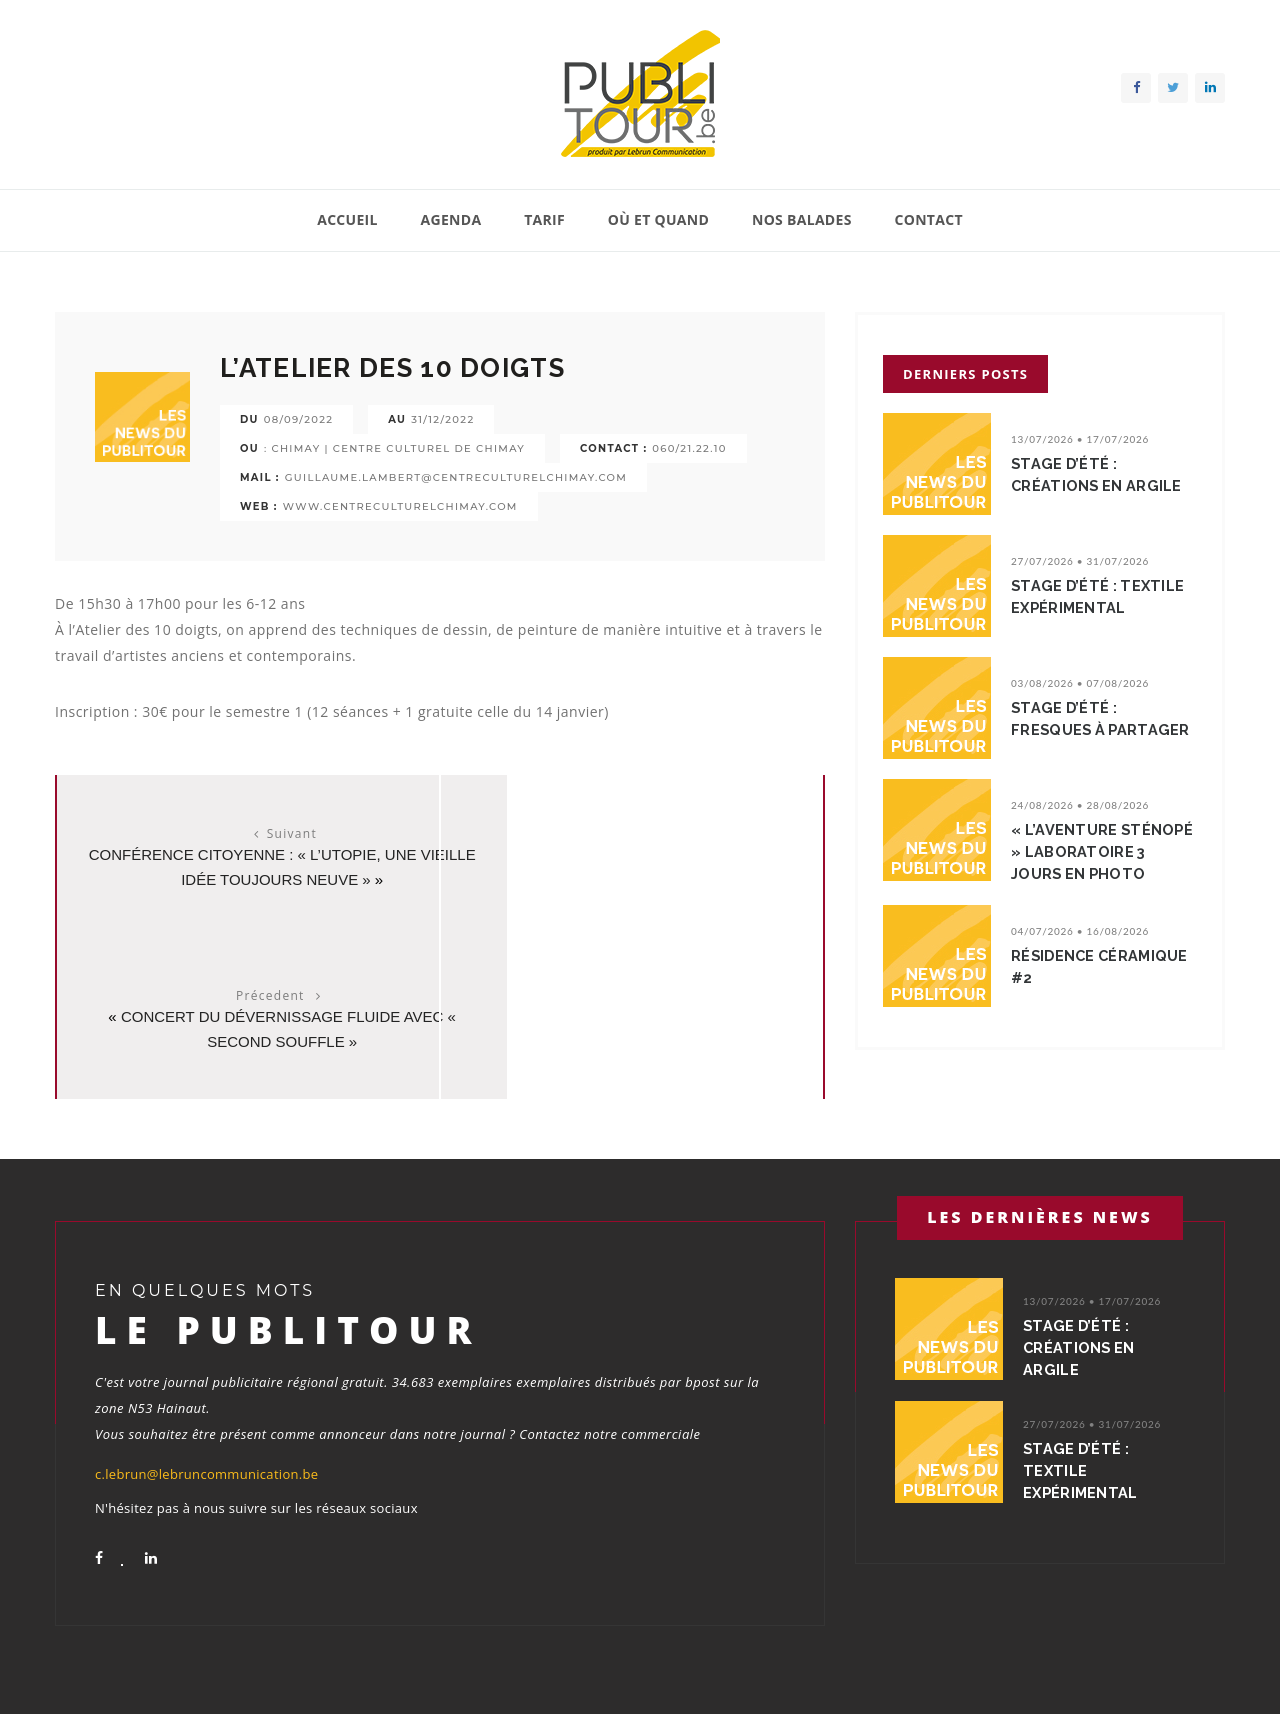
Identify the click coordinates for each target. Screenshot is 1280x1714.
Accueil (347, 219)
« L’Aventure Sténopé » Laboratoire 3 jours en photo (1104, 852)
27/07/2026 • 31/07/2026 (1080, 561)
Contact (928, 219)
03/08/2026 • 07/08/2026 (1080, 683)
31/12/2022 (442, 419)
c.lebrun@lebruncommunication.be (206, 1422)
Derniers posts (965, 374)
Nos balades (802, 219)
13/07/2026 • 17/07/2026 (1080, 439)
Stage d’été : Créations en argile (1098, 475)
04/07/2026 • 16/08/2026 (1080, 931)
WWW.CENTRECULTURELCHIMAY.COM (400, 506)
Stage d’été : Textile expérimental (1100, 597)
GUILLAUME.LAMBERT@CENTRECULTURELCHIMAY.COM (456, 477)
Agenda (451, 219)
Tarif (544, 219)
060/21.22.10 (689, 448)
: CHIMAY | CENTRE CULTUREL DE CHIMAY (394, 448)
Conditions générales (1163, 1673)
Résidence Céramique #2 (1102, 967)
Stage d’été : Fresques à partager (1103, 719)
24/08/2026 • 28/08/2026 (1080, 805)
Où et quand (658, 219)
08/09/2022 (298, 419)
